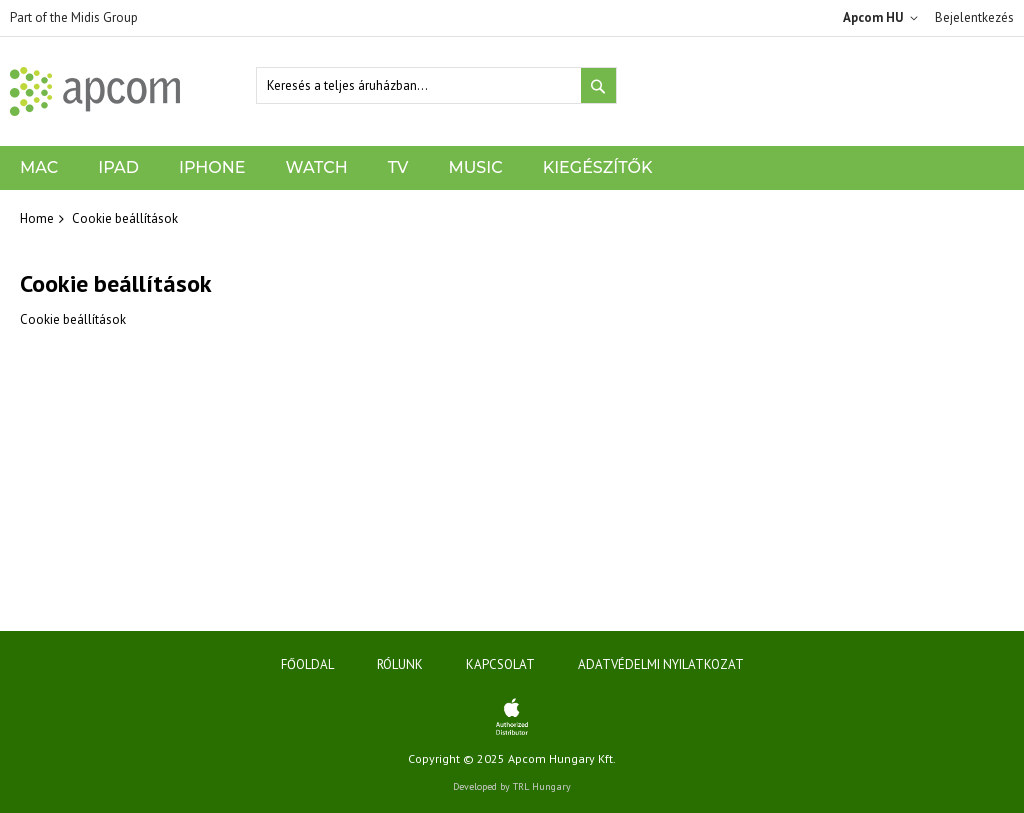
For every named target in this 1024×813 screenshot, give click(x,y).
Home (37, 218)
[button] (884, 18)
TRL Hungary (542, 786)
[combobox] (436, 85)
